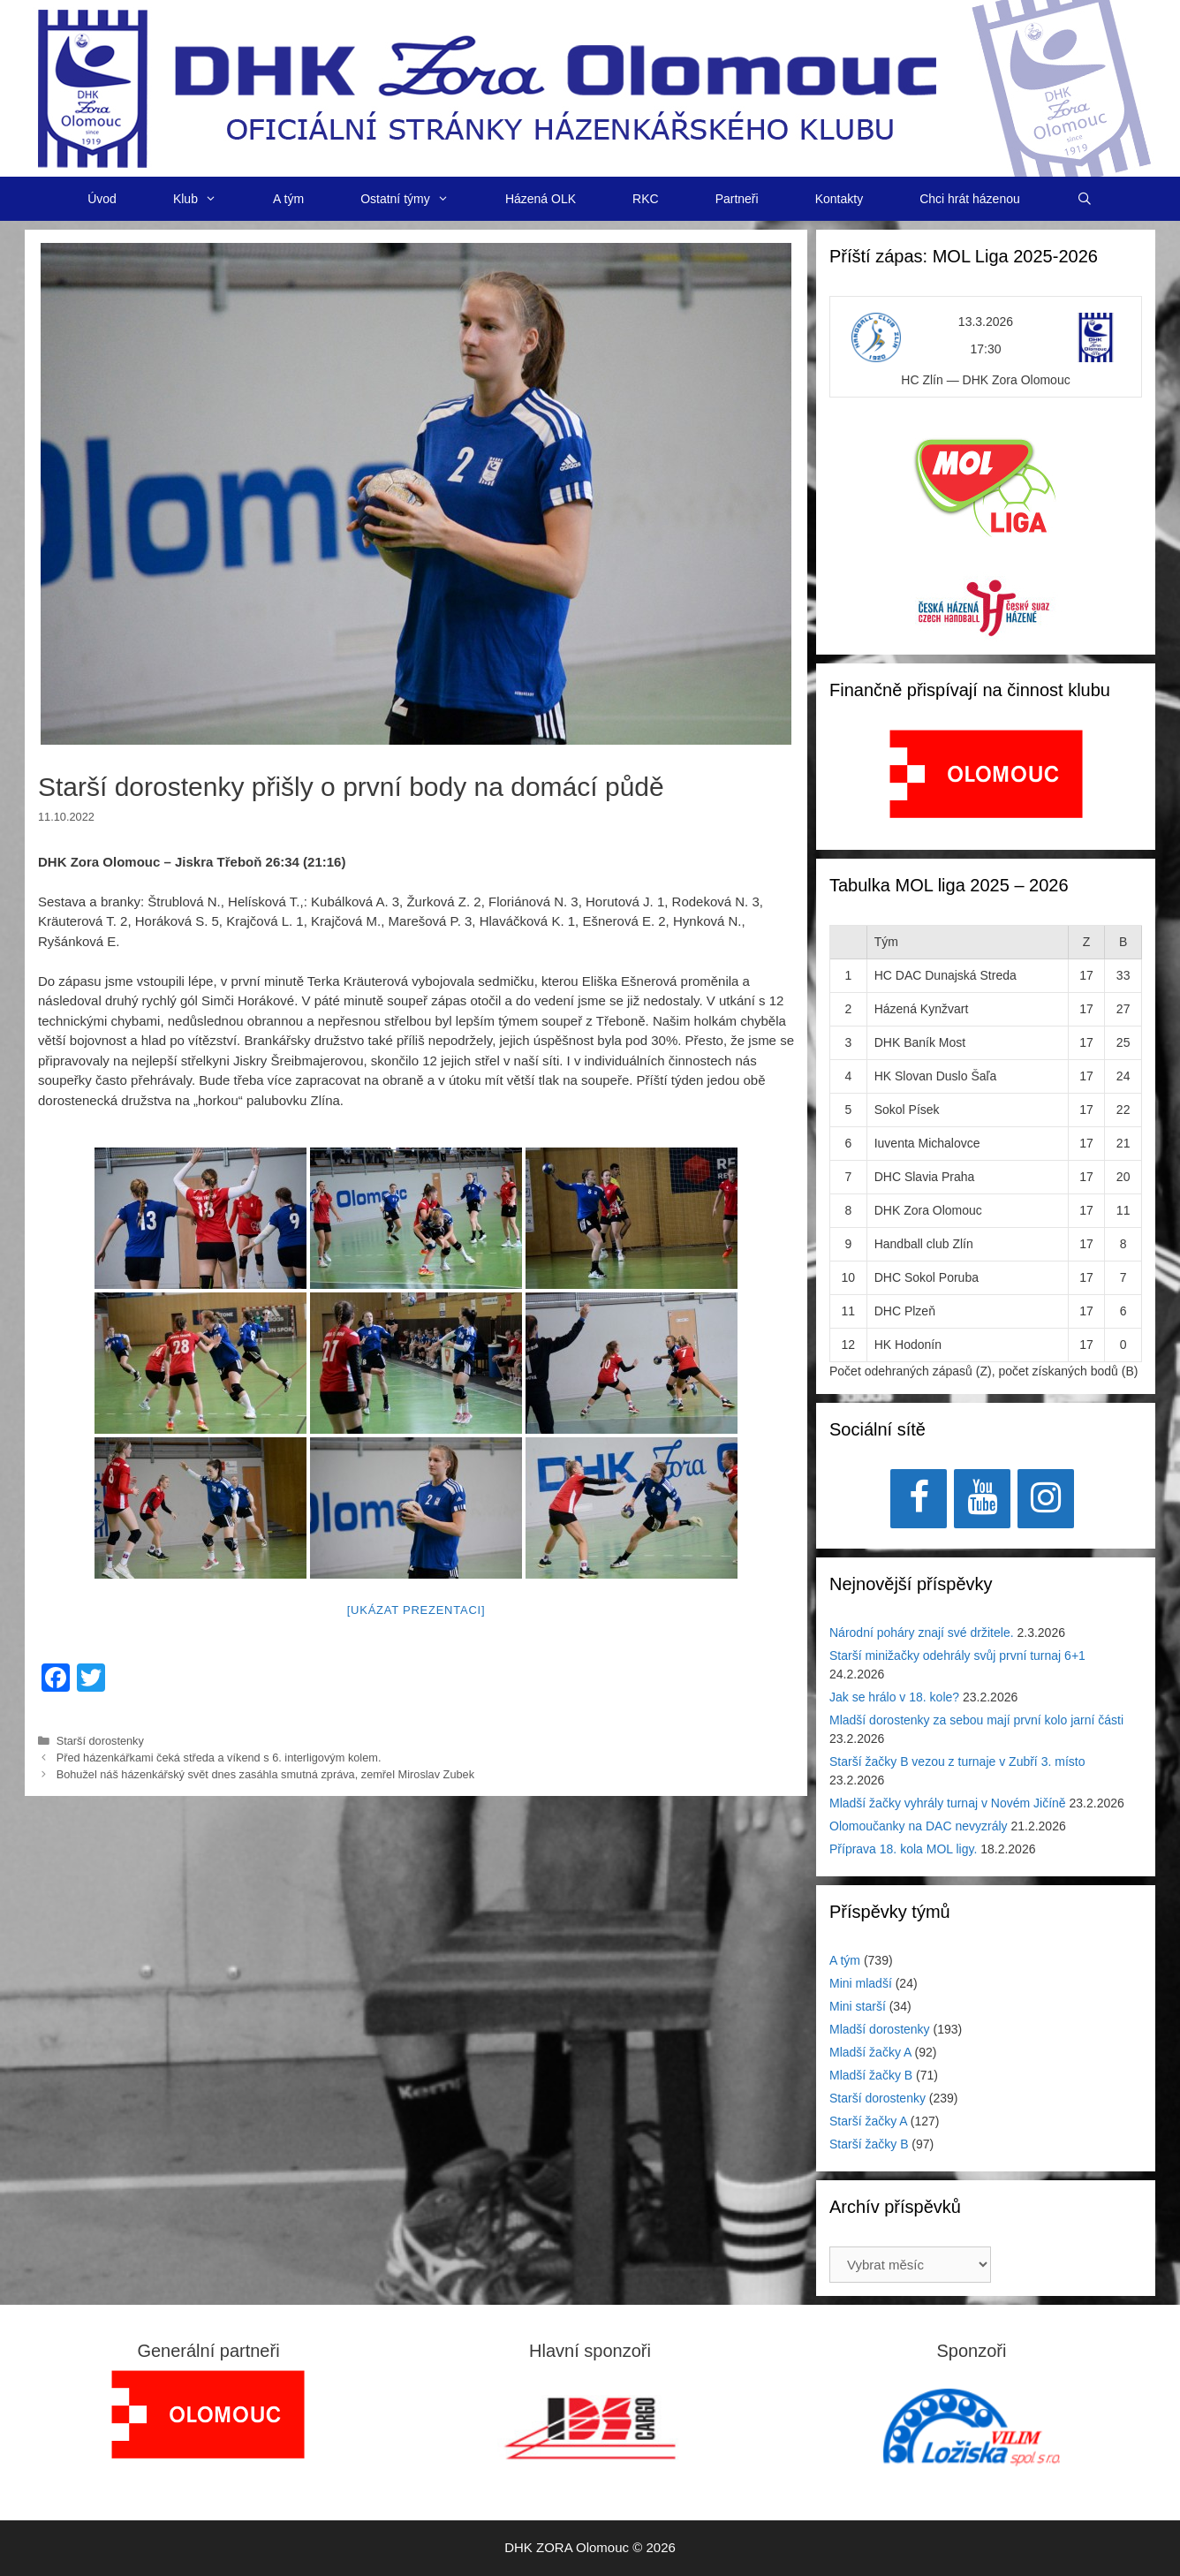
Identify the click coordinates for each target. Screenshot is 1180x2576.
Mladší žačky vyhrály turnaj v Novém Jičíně (947, 1803)
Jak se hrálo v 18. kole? (894, 1697)
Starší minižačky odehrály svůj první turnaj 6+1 (957, 1655)
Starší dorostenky (100, 1740)
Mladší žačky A (870, 2052)
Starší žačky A (868, 2121)
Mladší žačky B (870, 2075)
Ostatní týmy (418, 199)
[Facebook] (918, 1498)
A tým (288, 199)
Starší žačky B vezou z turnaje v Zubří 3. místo (957, 1761)
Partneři (737, 199)
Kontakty (839, 199)
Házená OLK (540, 199)
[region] (986, 783)
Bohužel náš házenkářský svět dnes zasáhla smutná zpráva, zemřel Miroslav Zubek (265, 1774)
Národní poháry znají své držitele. (921, 1632)
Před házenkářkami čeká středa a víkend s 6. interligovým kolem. (227, 1757)
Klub (209, 199)
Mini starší (857, 2006)
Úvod (102, 199)
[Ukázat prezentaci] (416, 1610)
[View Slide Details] (986, 774)
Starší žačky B (868, 2144)
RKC (645, 199)
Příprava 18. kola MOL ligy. (903, 1849)
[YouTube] (982, 1498)
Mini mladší (860, 1983)
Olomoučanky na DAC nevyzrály (918, 1826)
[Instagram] (1045, 1498)
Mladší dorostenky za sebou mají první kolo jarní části (976, 1720)
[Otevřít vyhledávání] (1084, 199)
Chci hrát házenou (969, 199)
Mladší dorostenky (879, 2029)
